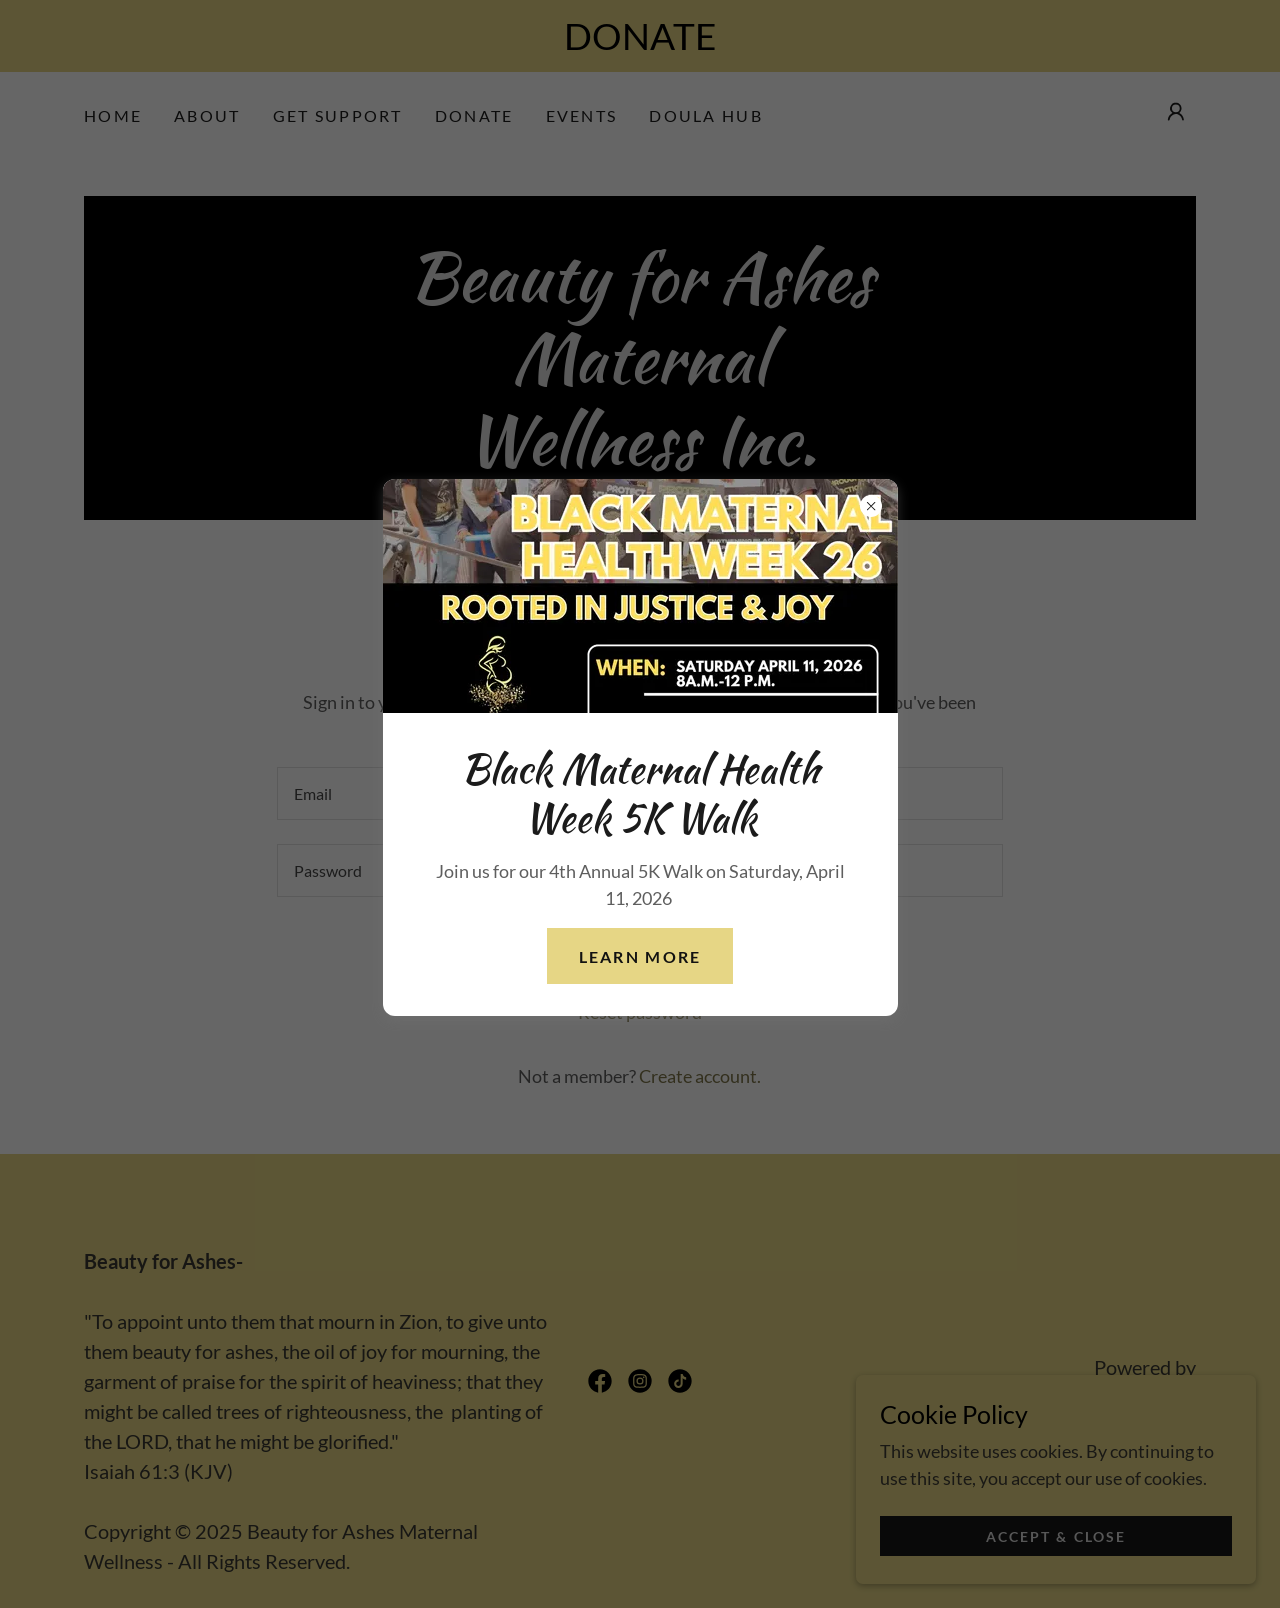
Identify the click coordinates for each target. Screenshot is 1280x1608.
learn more (640, 956)
